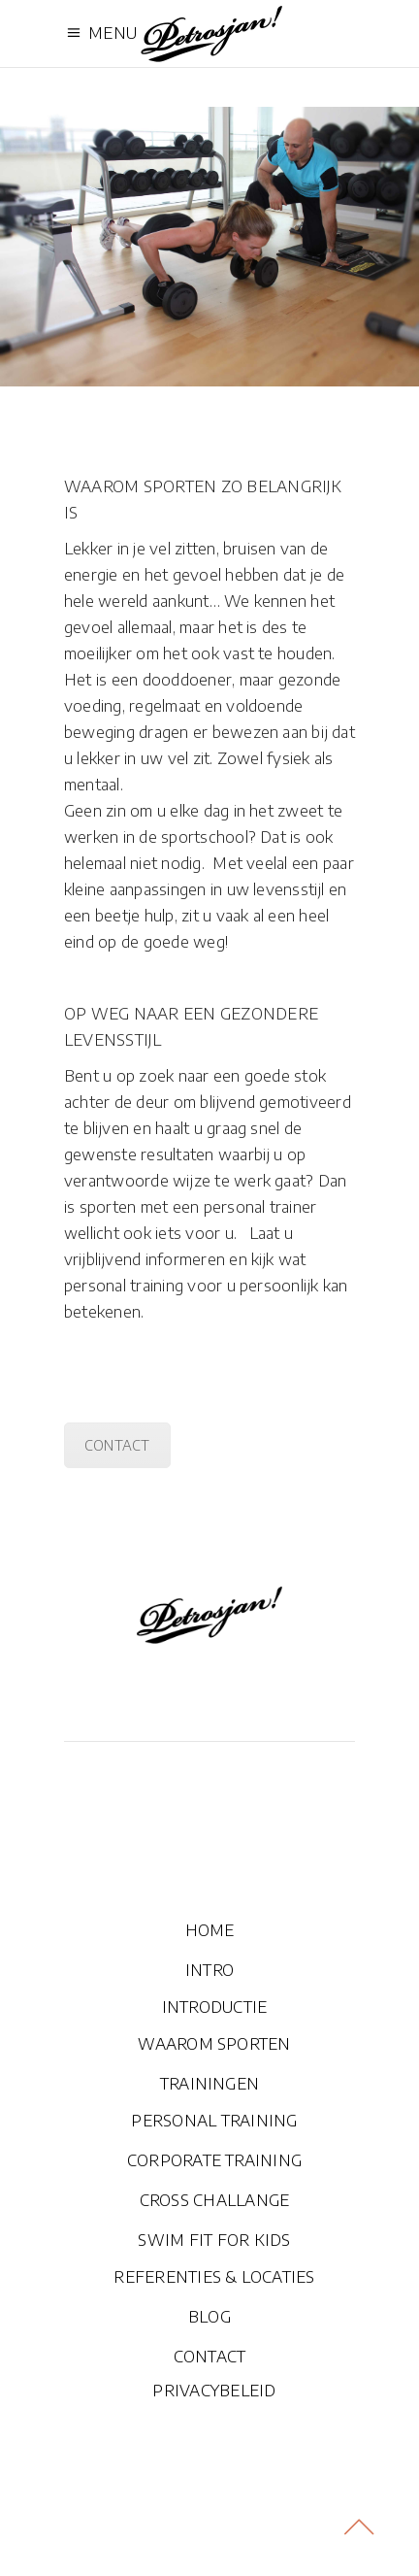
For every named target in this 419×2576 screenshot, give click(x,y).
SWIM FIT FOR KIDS (214, 2240)
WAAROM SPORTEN (214, 2044)
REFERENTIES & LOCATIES (213, 2277)
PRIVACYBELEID (213, 2390)
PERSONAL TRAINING (214, 2120)
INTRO (209, 1970)
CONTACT (117, 1445)
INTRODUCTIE (215, 2007)
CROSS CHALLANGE (215, 2200)
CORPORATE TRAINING (214, 2160)
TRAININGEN (209, 2083)
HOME (210, 1930)
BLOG (209, 2316)
